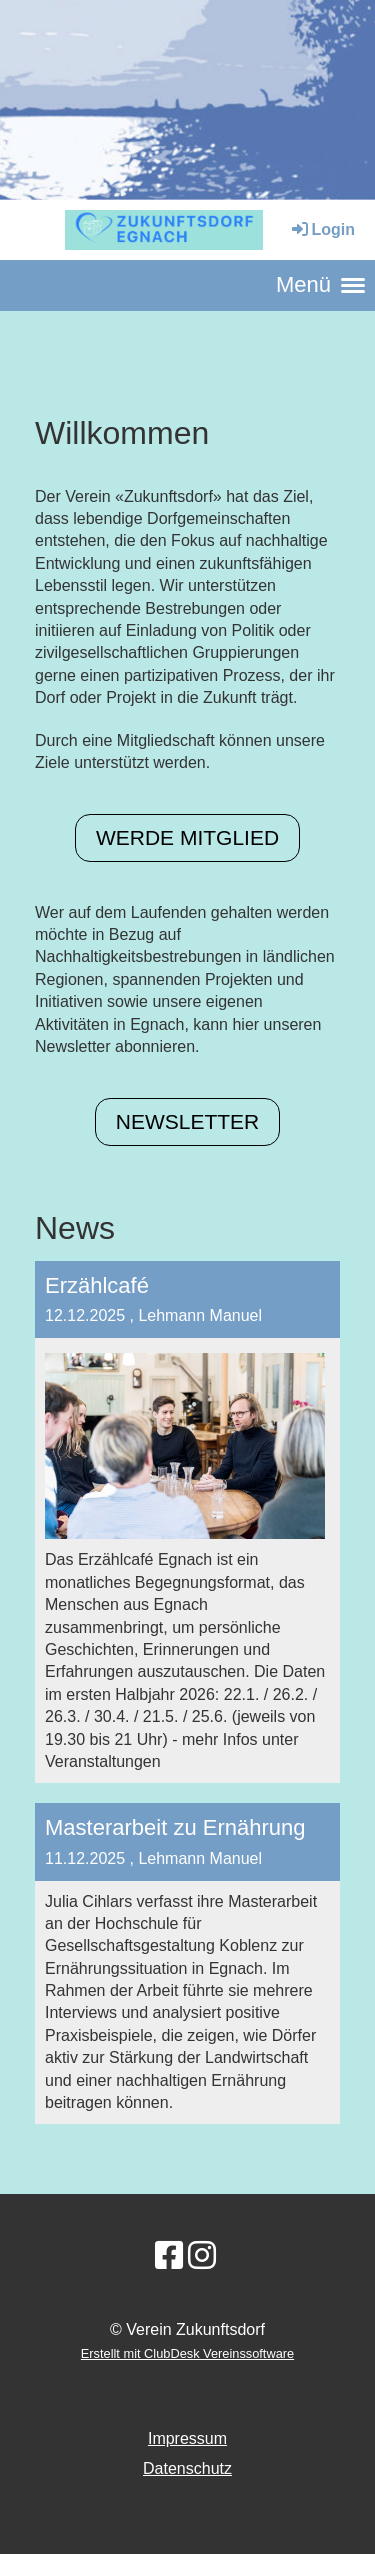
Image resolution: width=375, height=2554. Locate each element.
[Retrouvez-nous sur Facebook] (169, 2256)
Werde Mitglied (187, 837)
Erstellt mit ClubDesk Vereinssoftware (187, 2353)
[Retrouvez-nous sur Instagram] (202, 2256)
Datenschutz (187, 2468)
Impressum (187, 2438)
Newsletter (188, 1121)
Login (322, 229)
